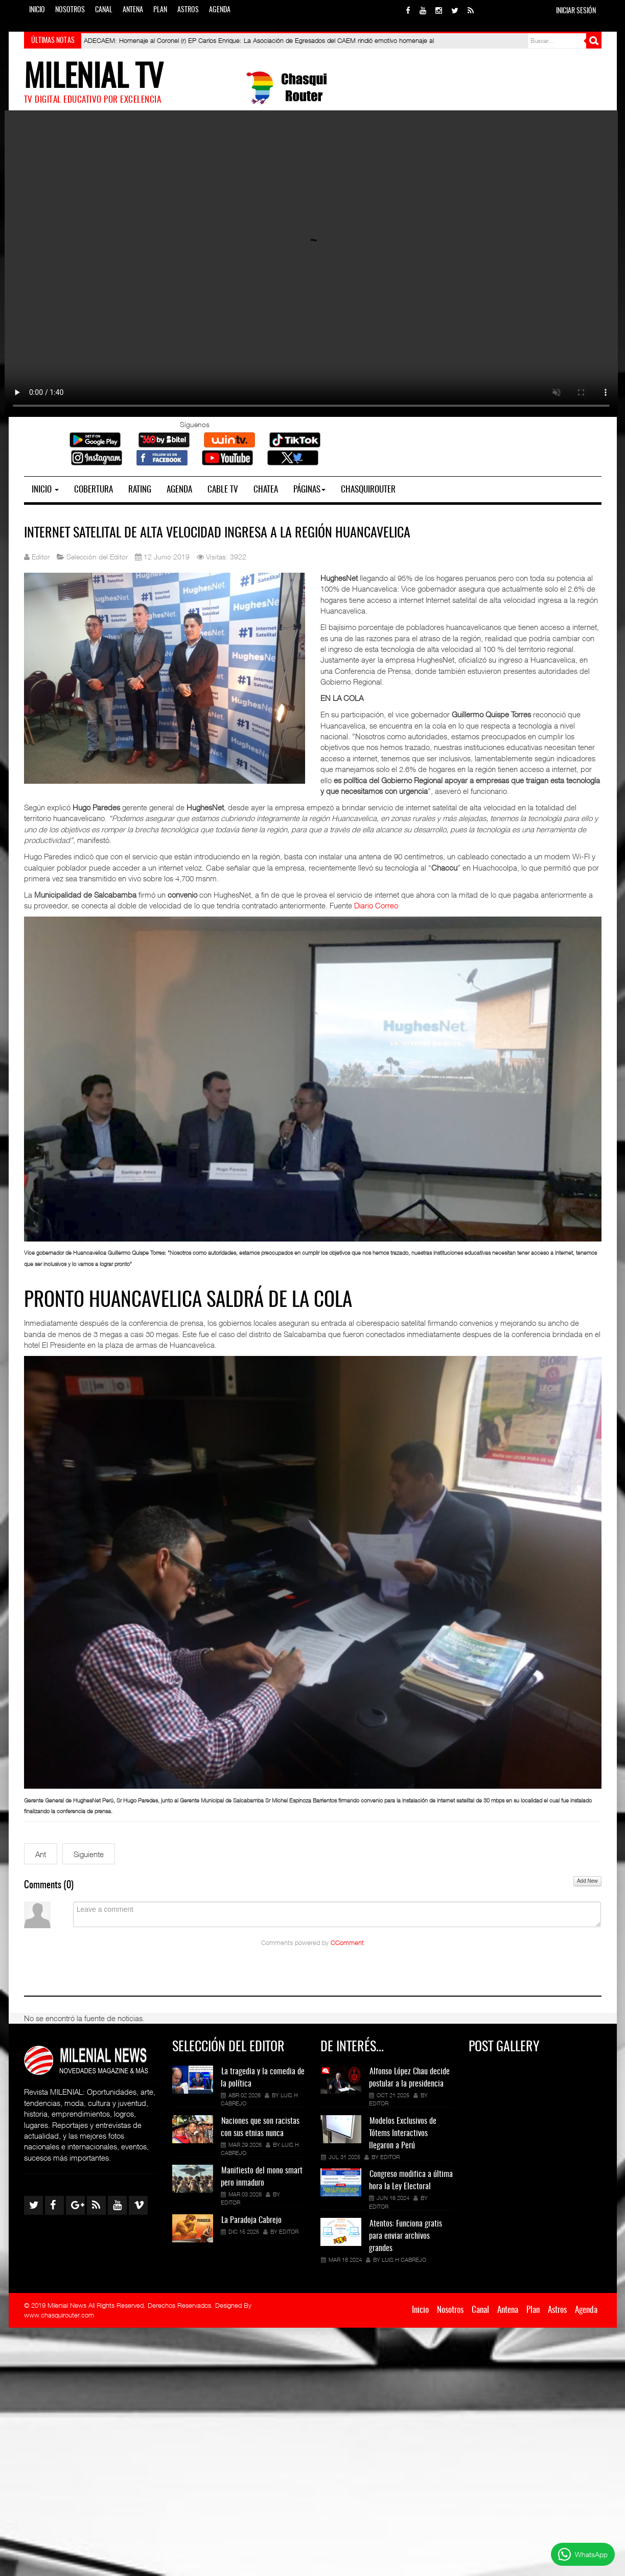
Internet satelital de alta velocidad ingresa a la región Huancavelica (217, 533)
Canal (103, 10)
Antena (133, 10)
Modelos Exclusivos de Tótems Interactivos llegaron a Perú (402, 2133)
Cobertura (93, 489)
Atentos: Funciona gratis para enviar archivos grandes (405, 2236)
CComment (347, 1943)
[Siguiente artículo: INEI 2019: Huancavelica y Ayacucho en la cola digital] (88, 1853)
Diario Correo (376, 905)
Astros (188, 10)
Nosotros (70, 10)
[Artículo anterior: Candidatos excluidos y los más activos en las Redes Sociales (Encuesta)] (40, 1853)
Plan (160, 10)
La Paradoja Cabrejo (251, 2220)
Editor (230, 2202)
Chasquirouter (368, 489)
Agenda (219, 10)
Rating (139, 489)
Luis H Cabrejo (404, 2259)
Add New (587, 1881)
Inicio (37, 10)
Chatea (265, 489)
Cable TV (222, 489)
